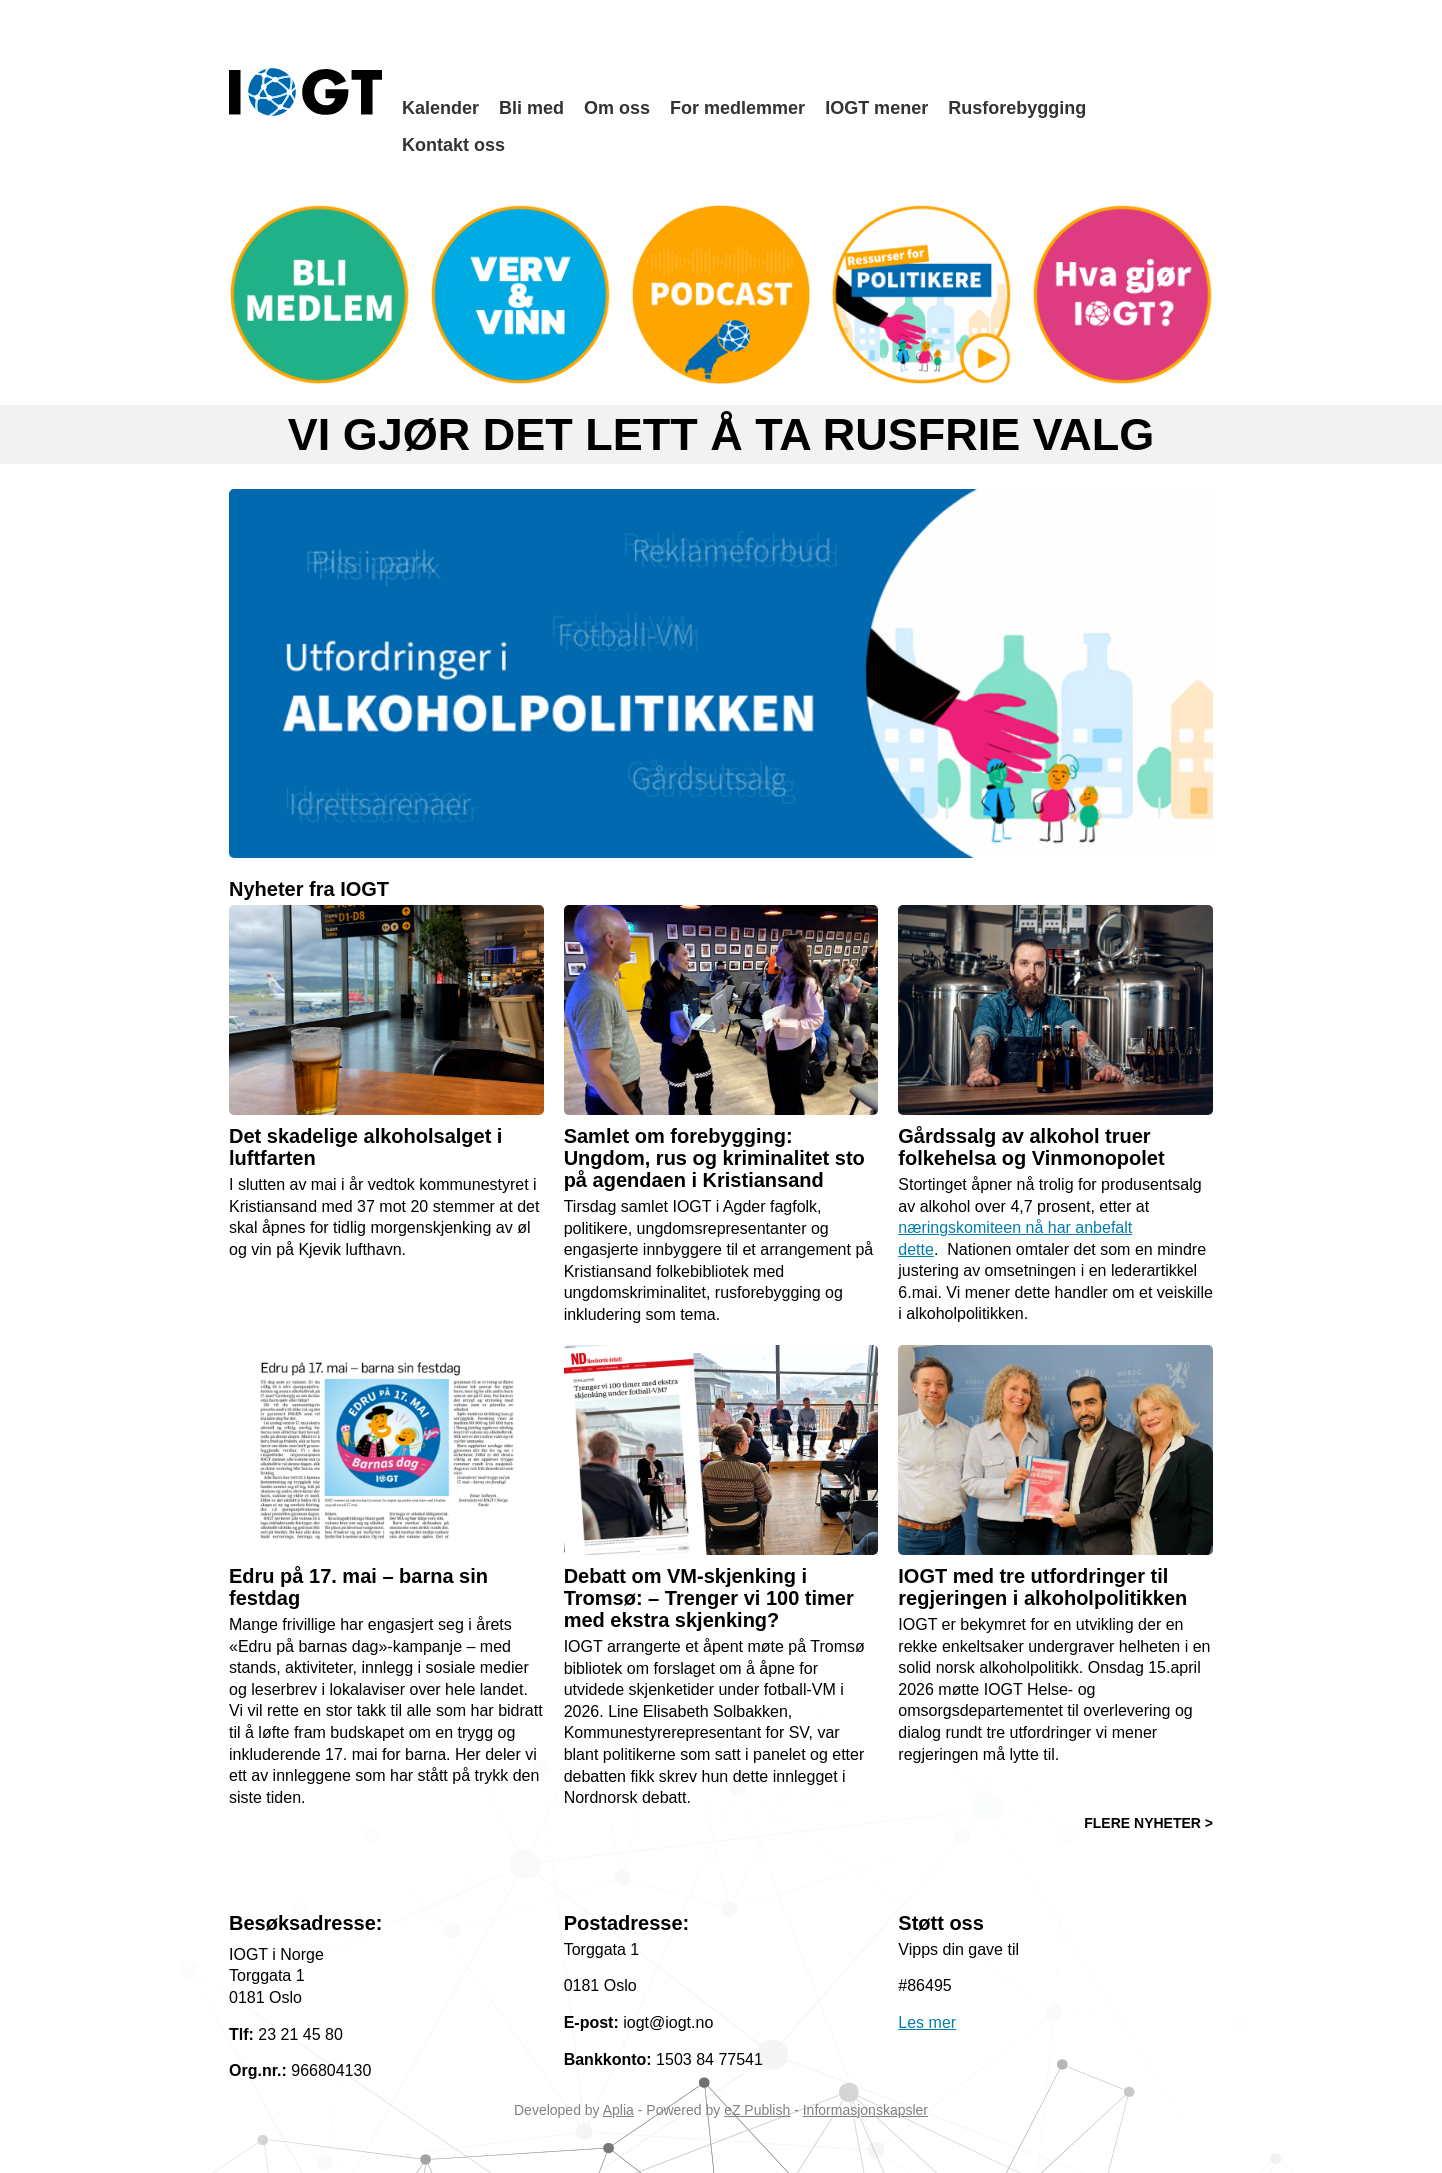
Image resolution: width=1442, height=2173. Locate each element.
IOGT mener (876, 108)
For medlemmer (737, 108)
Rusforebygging (1017, 108)
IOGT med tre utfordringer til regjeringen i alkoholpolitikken (1042, 1587)
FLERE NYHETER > (1148, 1823)
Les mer (927, 2022)
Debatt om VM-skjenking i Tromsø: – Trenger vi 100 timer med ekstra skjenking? (709, 1598)
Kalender (440, 108)
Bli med (531, 108)
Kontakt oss (453, 145)
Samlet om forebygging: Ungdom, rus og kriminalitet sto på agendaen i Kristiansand (714, 1158)
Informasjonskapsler (865, 2110)
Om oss (617, 108)
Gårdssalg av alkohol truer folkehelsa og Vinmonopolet (1031, 1147)
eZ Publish (757, 2110)
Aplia (618, 2110)
